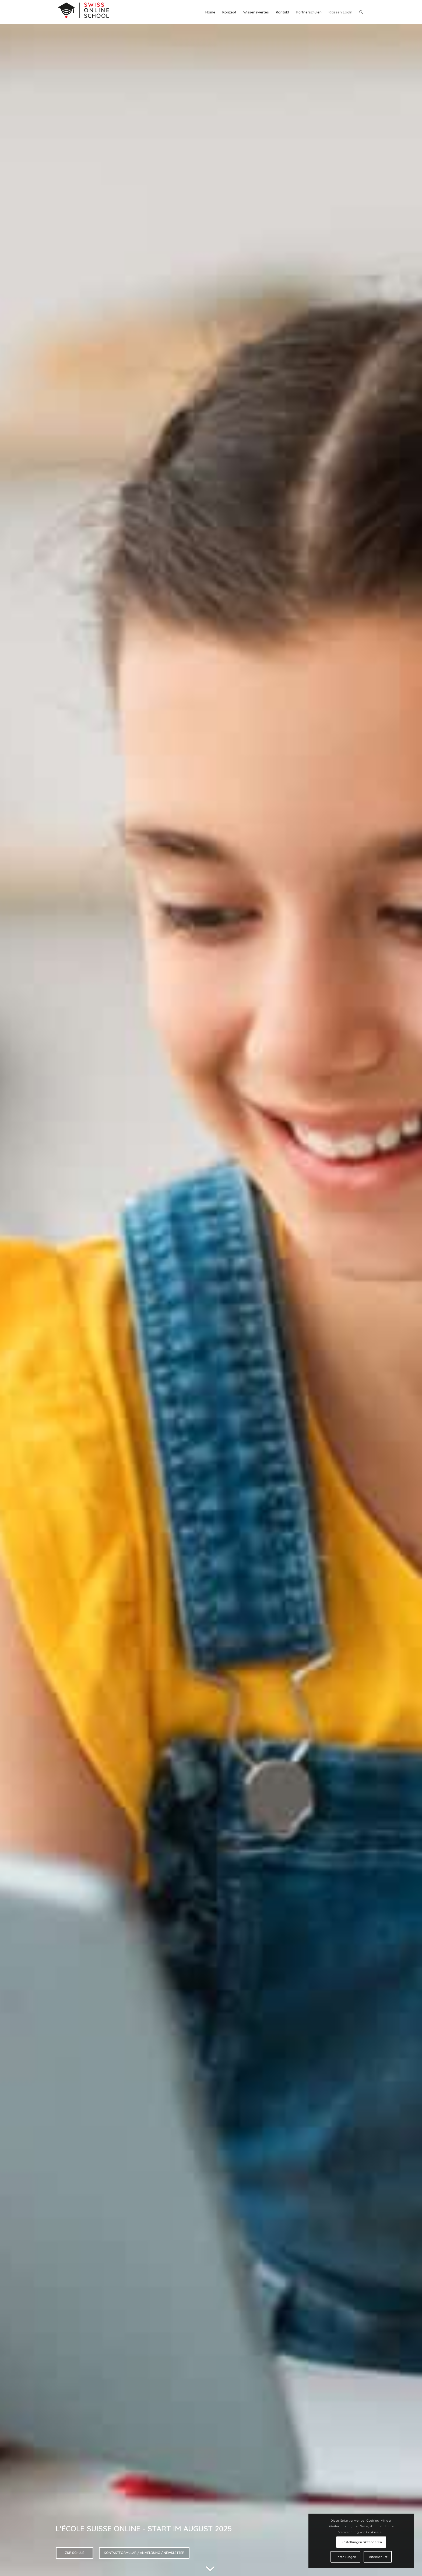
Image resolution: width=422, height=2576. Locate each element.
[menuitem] (210, 12)
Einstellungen (345, 2557)
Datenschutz (378, 2557)
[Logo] (83, 12)
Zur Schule (74, 2553)
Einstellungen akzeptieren (361, 2542)
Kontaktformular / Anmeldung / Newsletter (144, 2553)
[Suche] (361, 12)
